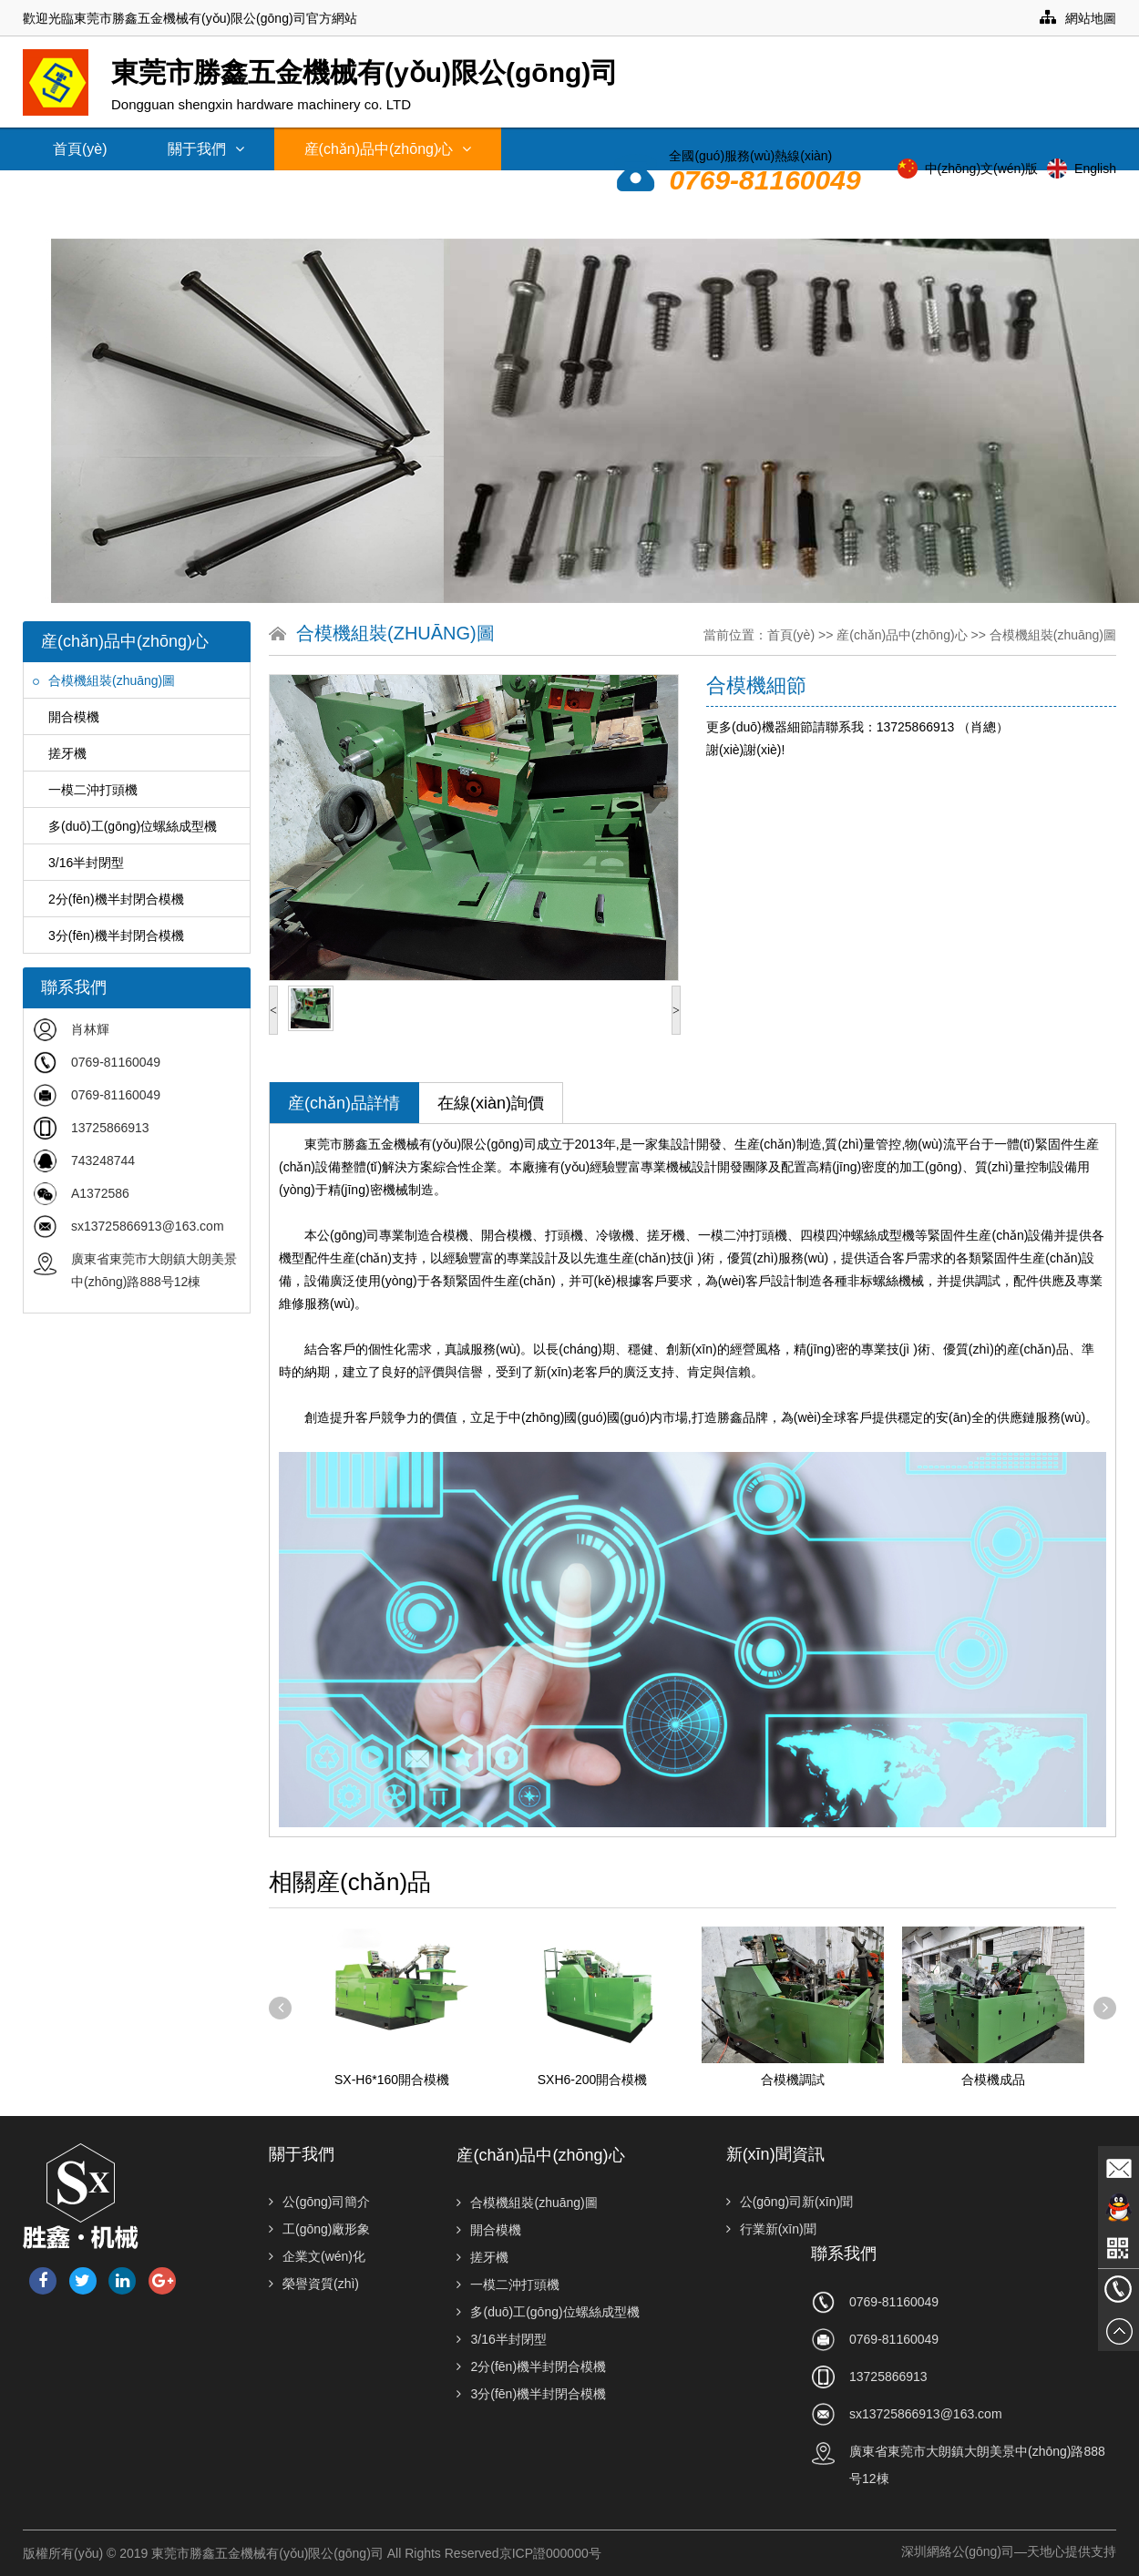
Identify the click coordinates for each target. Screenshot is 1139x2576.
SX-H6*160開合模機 (391, 2079)
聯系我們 (624, 217)
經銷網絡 (506, 191)
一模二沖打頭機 (85, 789)
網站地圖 (1078, 18)
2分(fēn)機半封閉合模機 (108, 899)
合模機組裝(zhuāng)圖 (104, 680)
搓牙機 (60, 753)
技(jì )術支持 (258, 191)
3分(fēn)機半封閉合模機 (108, 935)
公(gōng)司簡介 (319, 2201)
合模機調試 (793, 2079)
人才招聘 (742, 217)
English (1095, 168)
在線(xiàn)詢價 (490, 1103)
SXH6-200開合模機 (593, 2079)
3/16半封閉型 (78, 862)
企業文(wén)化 (317, 2256)
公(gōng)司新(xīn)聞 (789, 2201)
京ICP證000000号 (550, 2553)
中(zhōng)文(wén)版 (981, 168)
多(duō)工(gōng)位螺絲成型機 (125, 826)
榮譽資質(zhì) (314, 2283)
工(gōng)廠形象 (319, 2229)
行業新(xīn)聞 (771, 2229)
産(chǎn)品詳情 (344, 1103)
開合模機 (66, 717)
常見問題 (387, 191)
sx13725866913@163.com (147, 1226)
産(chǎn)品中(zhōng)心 (388, 149)
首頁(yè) (80, 149)
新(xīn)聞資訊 (106, 191)
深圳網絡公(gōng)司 (957, 2551)
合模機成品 (993, 2079)
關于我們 (206, 149)
